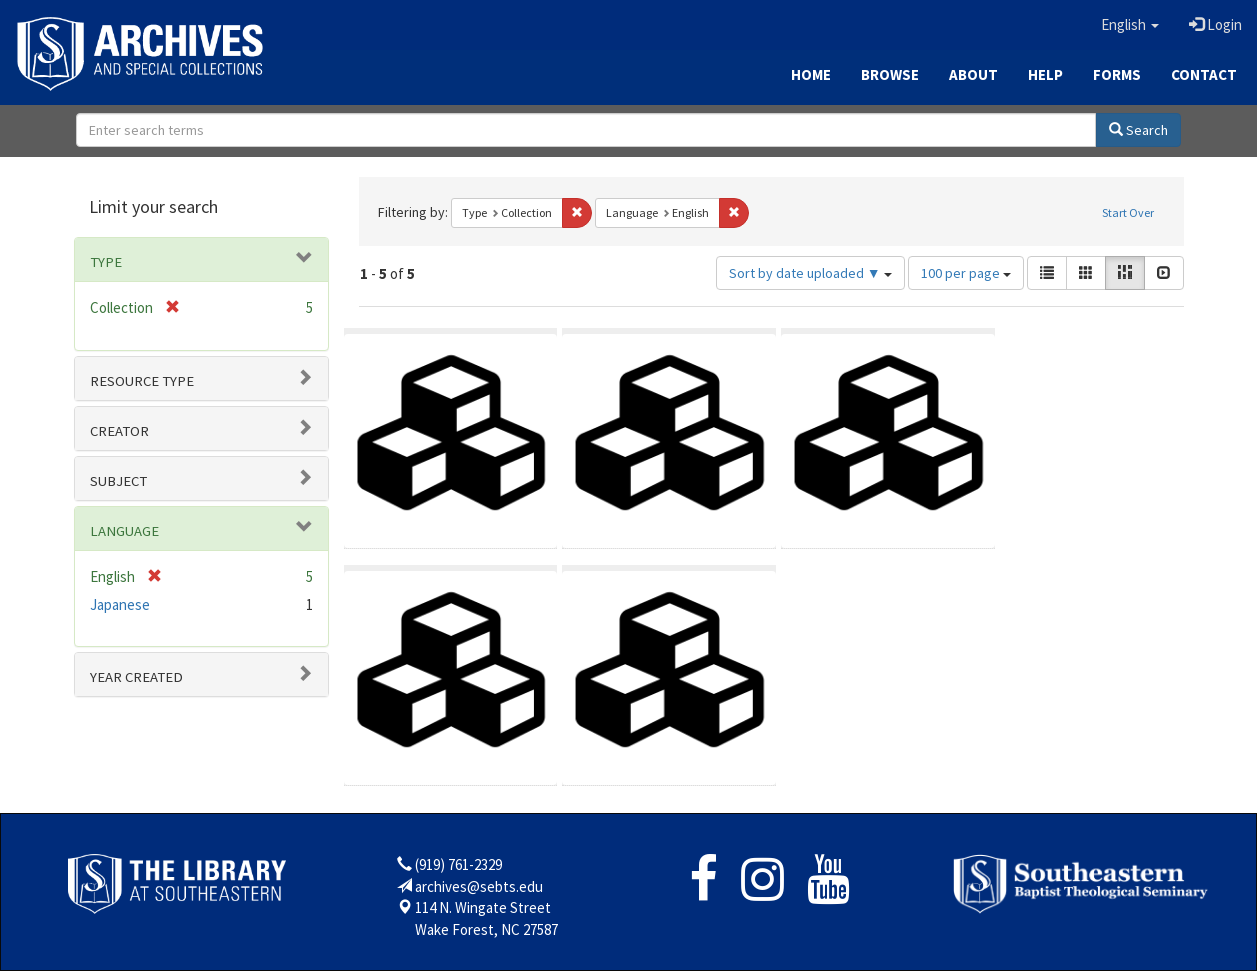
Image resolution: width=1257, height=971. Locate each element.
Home (811, 74)
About (973, 74)
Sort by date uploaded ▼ (810, 273)
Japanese (120, 604)
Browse (890, 74)
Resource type (142, 381)
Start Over (1128, 212)
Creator (119, 431)
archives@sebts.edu (479, 886)
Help (1045, 74)
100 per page (966, 273)
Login (1215, 24)
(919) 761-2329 (458, 864)
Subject (118, 481)
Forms (1117, 74)
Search (1138, 130)
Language (124, 531)
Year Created (136, 677)
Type (106, 262)
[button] (1130, 25)
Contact (1204, 74)
